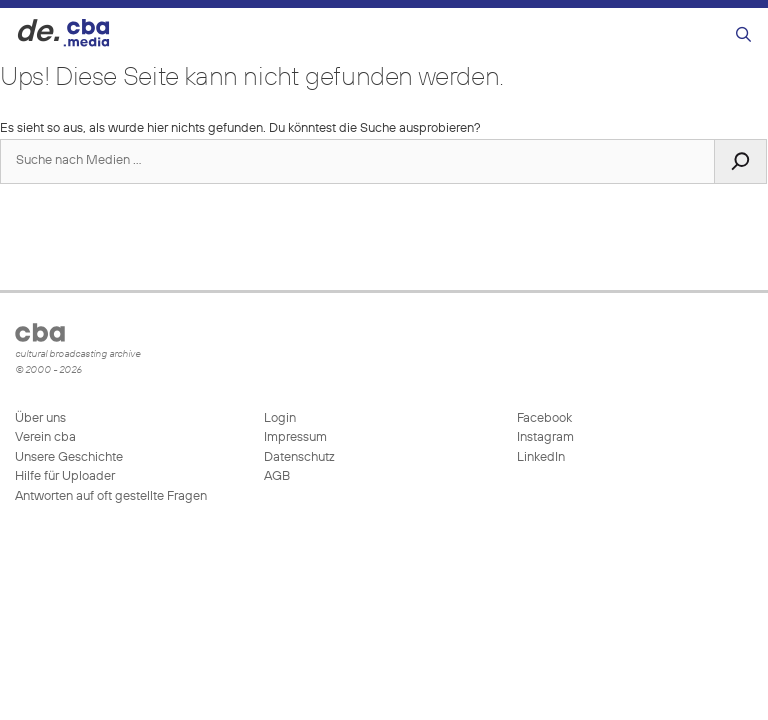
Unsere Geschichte (69, 457)
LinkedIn (539, 457)
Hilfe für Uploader (65, 476)
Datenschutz (299, 457)
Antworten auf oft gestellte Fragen (111, 496)
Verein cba (45, 437)
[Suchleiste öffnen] (743, 35)
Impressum (295, 437)
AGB (277, 476)
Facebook (543, 418)
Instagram (544, 437)
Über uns (40, 418)
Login (280, 418)
